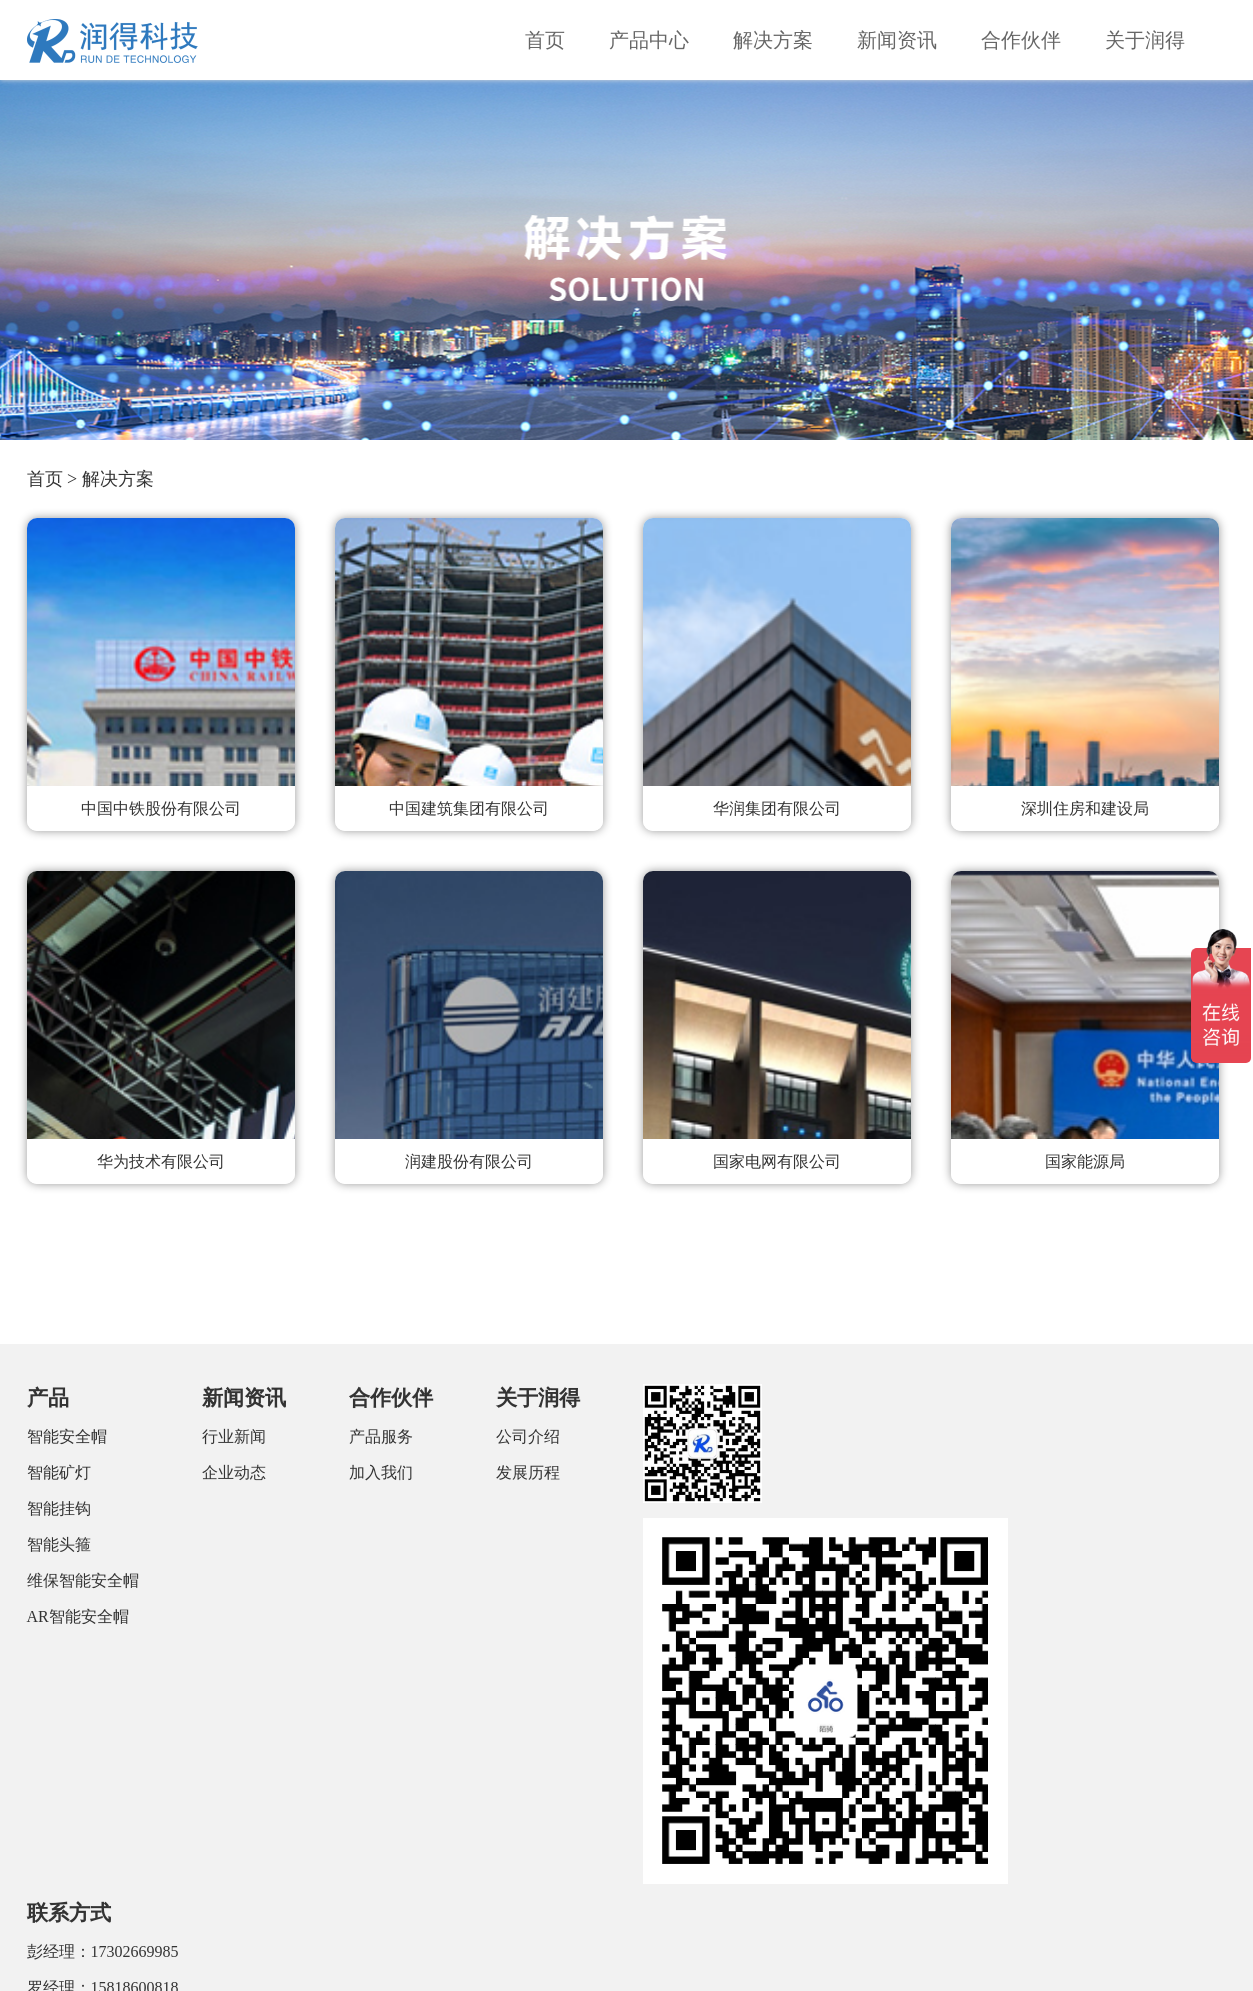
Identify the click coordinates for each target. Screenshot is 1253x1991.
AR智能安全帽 (78, 1616)
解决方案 (773, 40)
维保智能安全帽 (83, 1580)
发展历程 (528, 1472)
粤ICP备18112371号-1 (961, 1960)
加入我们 (381, 1472)
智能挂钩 (59, 1508)
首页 (545, 40)
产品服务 (381, 1436)
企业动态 (234, 1472)
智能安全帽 (67, 1436)
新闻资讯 (897, 40)
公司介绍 (528, 1436)
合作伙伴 (1021, 40)
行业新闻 (234, 1436)
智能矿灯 (59, 1472)
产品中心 (649, 40)
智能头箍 (59, 1544)
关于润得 (1145, 40)
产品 (48, 1398)
